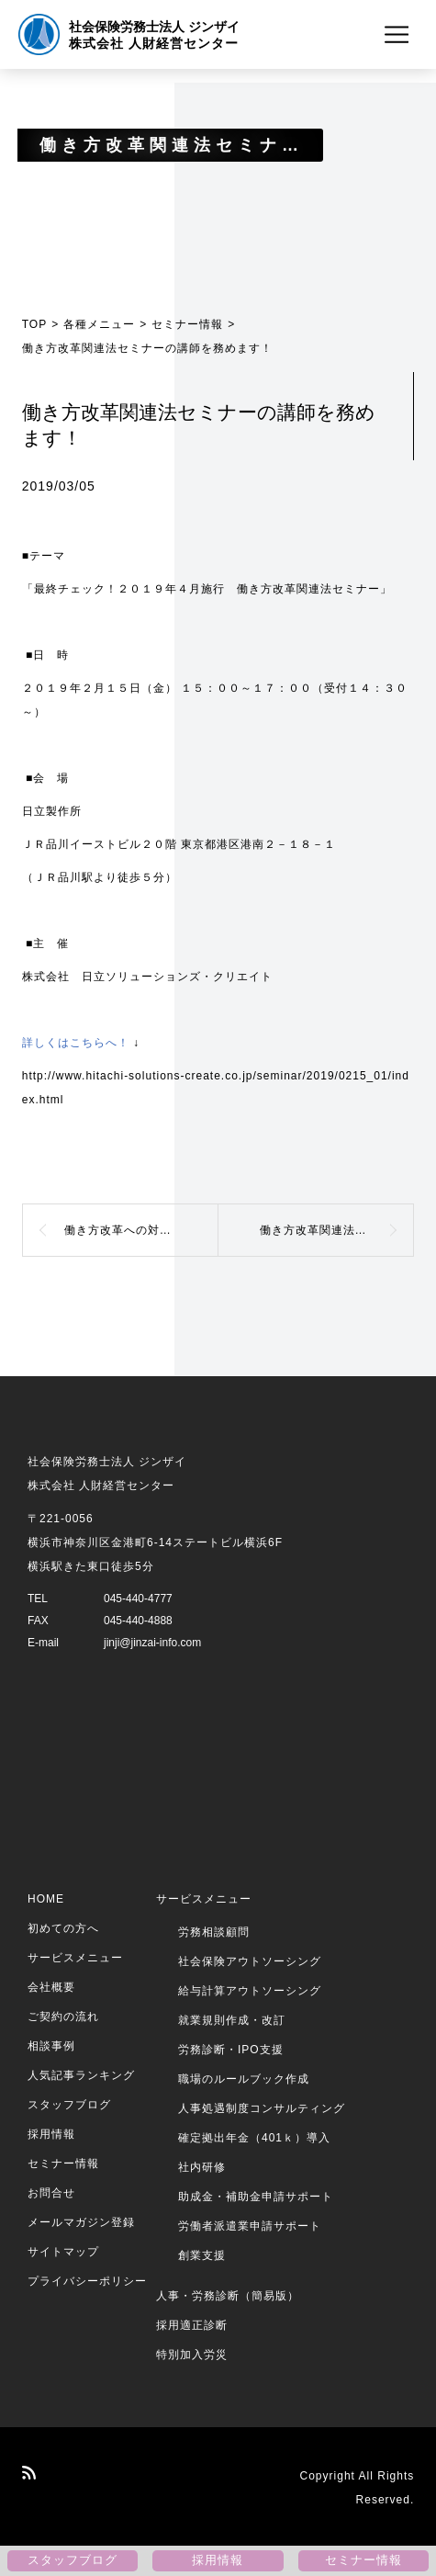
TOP (34, 324)
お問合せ (51, 2192)
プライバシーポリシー (87, 2281)
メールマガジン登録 (81, 2222)
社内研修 (202, 2167)
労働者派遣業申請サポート (249, 2226)
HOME (46, 1898)
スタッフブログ (69, 2104)
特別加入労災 (192, 2354)
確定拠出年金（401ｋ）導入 (254, 2137)
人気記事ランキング (81, 2075)
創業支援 (202, 2255)
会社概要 (51, 1987)
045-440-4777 (138, 1598)
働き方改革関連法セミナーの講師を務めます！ (337, 1230)
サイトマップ (63, 2251)
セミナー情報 (187, 324)
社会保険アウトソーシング (249, 1961)
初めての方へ (63, 1928)
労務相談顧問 (214, 1932)
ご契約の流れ (63, 2016)
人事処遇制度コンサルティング (261, 2108)
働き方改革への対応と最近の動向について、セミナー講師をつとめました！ (141, 1230)
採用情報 (51, 2134)
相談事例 (51, 2045)
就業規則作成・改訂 (231, 2020)
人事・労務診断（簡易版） (227, 2295)
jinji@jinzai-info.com (152, 1642)
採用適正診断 (192, 2325)
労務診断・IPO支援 (231, 2049)
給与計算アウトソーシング (249, 1990)
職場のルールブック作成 (243, 2079)
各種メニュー (99, 324)
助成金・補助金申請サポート (255, 2196)
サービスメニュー (75, 1957)
